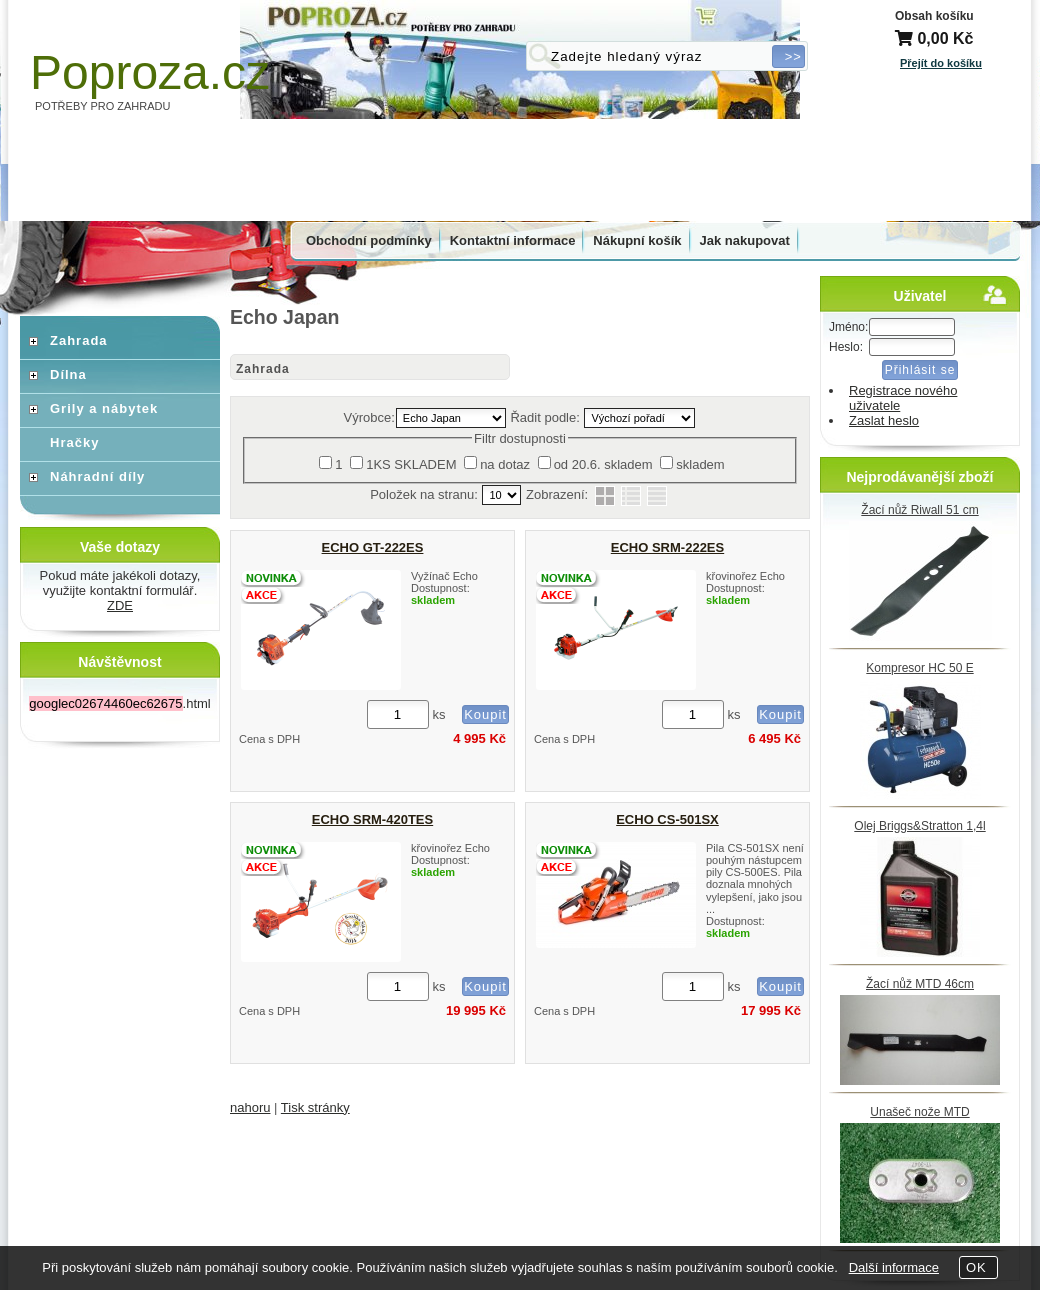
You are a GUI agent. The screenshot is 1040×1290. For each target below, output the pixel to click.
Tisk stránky (315, 1107)
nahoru (250, 1107)
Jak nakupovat (745, 240)
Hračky (74, 442)
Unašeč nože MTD (919, 1112)
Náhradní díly (97, 476)
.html (119, 703)
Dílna (68, 374)
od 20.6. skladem (603, 464)
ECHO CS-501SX (667, 819)
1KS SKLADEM (411, 464)
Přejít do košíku (941, 63)
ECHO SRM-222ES (667, 547)
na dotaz (505, 464)
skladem (700, 464)
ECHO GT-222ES (373, 547)
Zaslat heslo (884, 420)
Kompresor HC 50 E (919, 668)
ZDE (120, 605)
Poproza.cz (150, 72)
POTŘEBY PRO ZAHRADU (103, 106)
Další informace (894, 1267)
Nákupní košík (637, 240)
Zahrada (263, 369)
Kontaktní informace (513, 240)
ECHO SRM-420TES (372, 819)
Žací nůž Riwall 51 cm (919, 510)
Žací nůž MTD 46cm (920, 984)
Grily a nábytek (104, 408)
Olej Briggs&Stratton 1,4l (919, 826)
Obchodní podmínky (369, 240)
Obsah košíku (934, 16)
